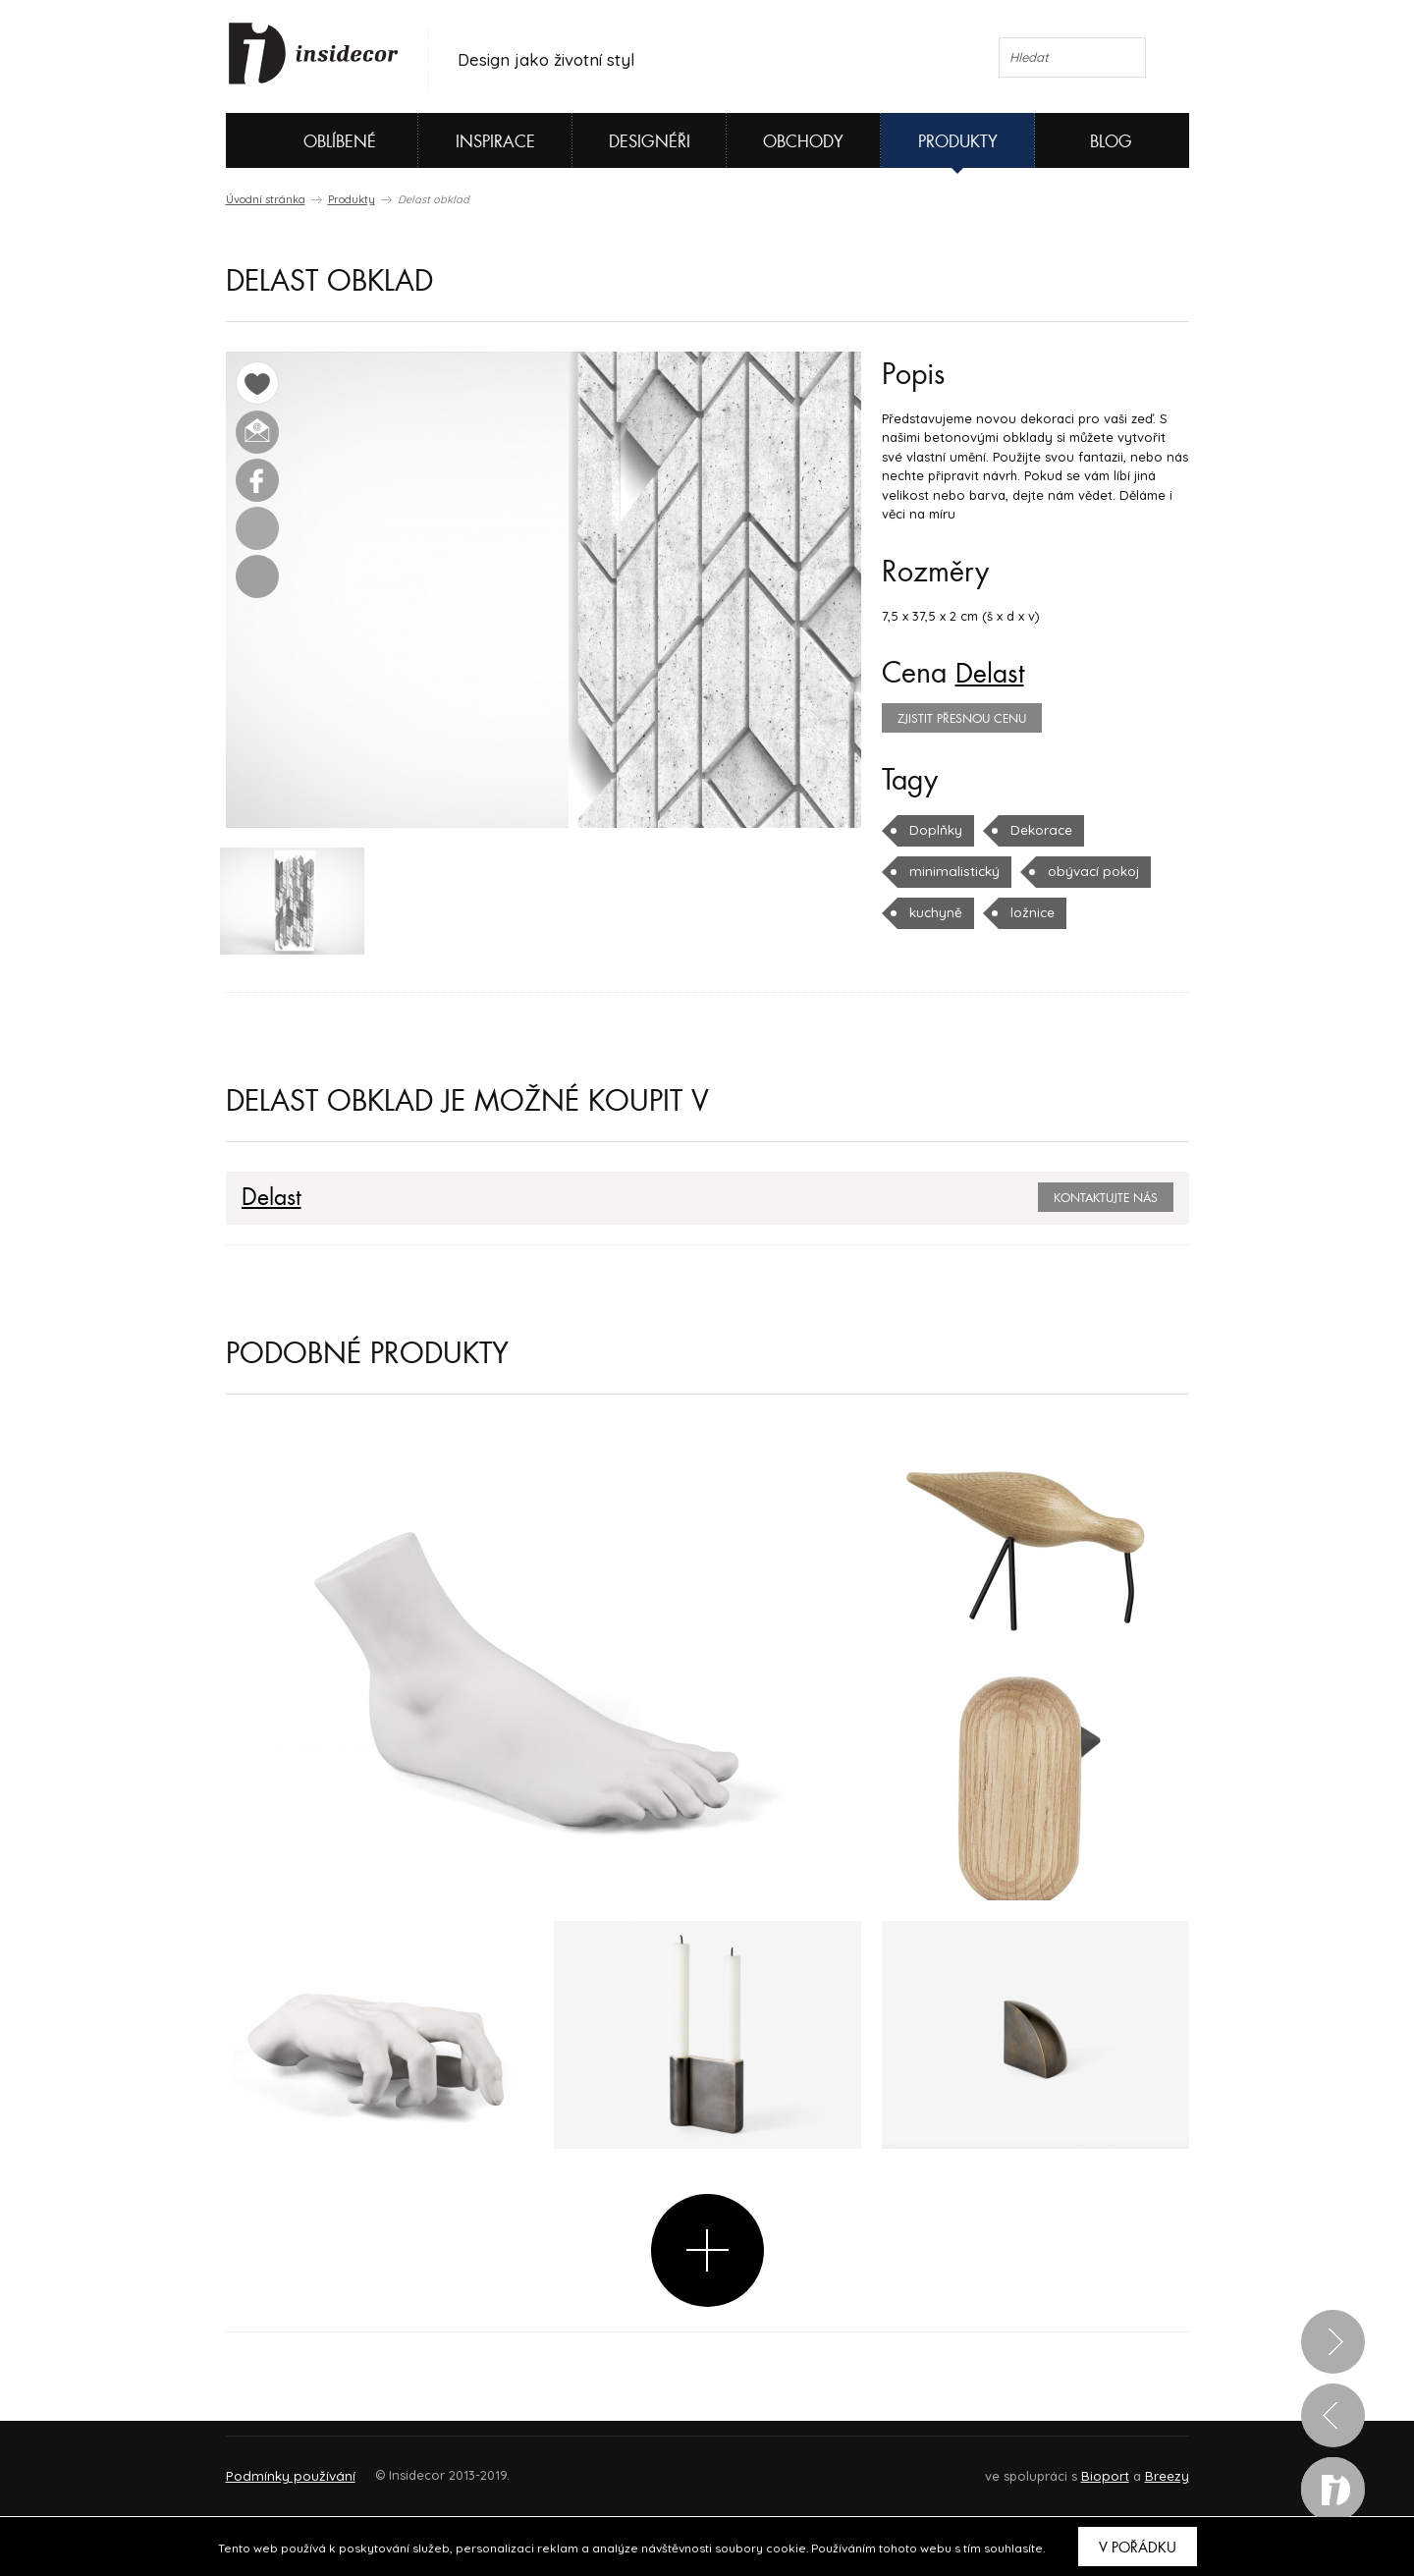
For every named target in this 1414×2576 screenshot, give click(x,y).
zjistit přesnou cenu (961, 719)
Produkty (958, 142)
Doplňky (935, 830)
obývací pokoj (1086, 871)
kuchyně (934, 912)
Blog (1111, 142)
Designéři (649, 142)
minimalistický (951, 871)
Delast (991, 673)
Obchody (803, 142)
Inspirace (495, 142)
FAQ (1156, 2468)
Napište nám (406, 2468)
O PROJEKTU (282, 2468)
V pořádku (1137, 2547)
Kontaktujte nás (1106, 1200)
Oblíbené (307, 140)
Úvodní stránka (265, 199)
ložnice (1030, 912)
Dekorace (1039, 830)
